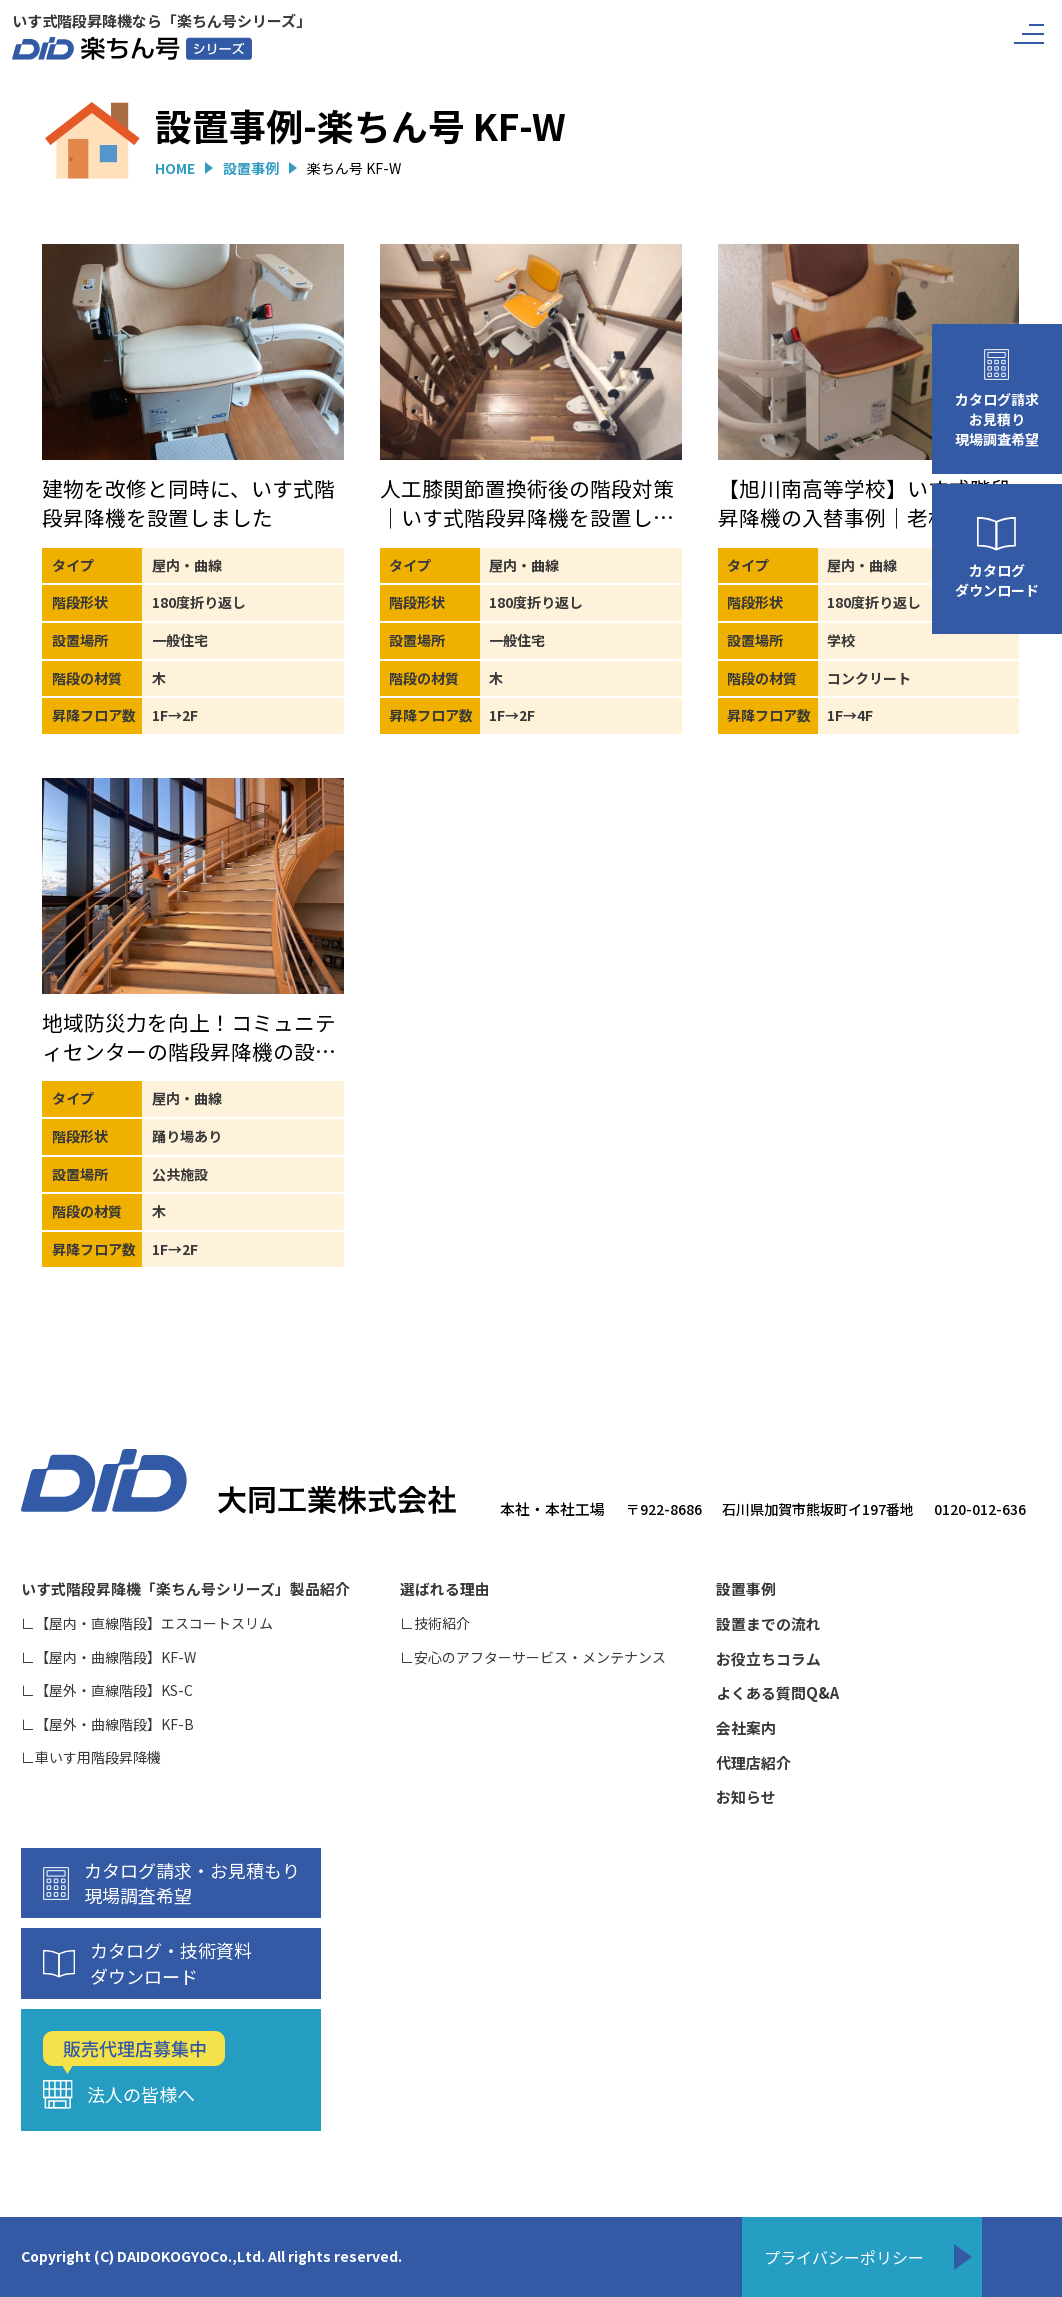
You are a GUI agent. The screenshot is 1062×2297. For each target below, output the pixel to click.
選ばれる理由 (445, 1589)
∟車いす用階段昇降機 (91, 1757)
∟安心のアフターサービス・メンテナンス (533, 1657)
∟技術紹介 (435, 1623)
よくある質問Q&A (777, 1693)
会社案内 (746, 1728)
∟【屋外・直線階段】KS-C (107, 1690)
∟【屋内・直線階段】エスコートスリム (147, 1623)
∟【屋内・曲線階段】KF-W (108, 1657)
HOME (175, 168)
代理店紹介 (753, 1763)
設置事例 (251, 168)
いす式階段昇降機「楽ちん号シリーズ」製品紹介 (185, 1589)
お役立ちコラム (768, 1659)
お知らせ (746, 1797)
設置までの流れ (768, 1624)
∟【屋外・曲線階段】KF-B (107, 1724)
